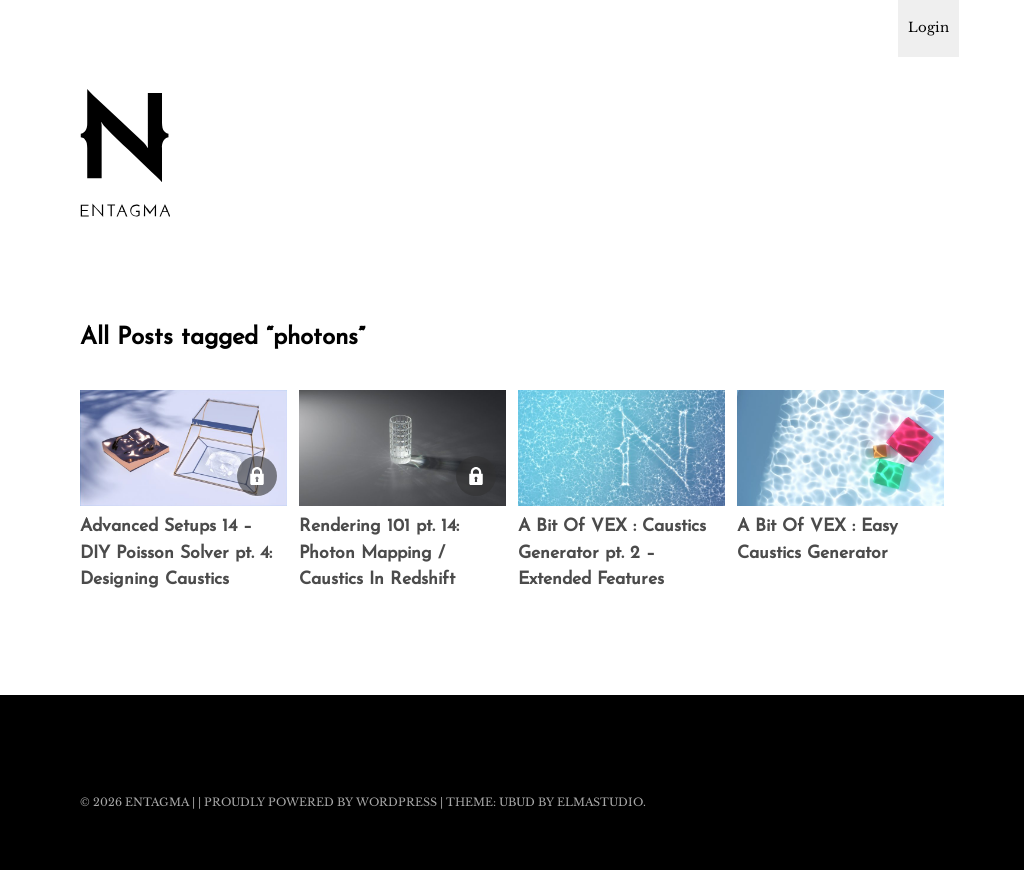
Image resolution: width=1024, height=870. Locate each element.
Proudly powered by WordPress (320, 802)
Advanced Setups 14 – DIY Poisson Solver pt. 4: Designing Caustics (176, 553)
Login (928, 27)
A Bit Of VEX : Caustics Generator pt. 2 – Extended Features (612, 553)
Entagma (157, 802)
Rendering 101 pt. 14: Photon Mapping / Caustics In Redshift (379, 553)
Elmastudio (600, 802)
